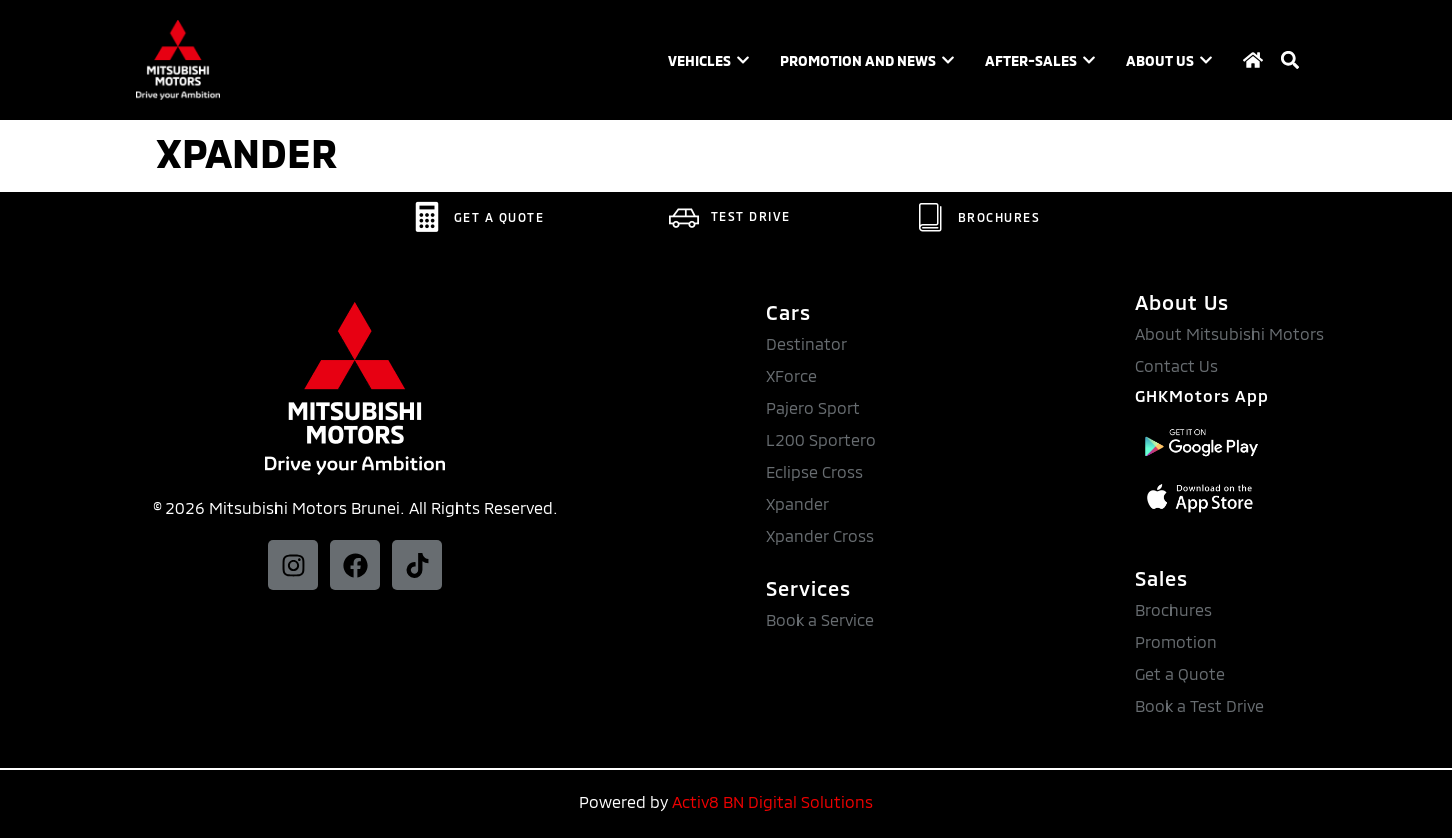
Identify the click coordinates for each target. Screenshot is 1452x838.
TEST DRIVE (751, 216)
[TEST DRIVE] (684, 216)
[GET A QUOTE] (427, 217)
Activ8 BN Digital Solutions (772, 801)
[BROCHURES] (931, 217)
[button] (1289, 60)
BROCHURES (999, 217)
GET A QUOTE (499, 217)
